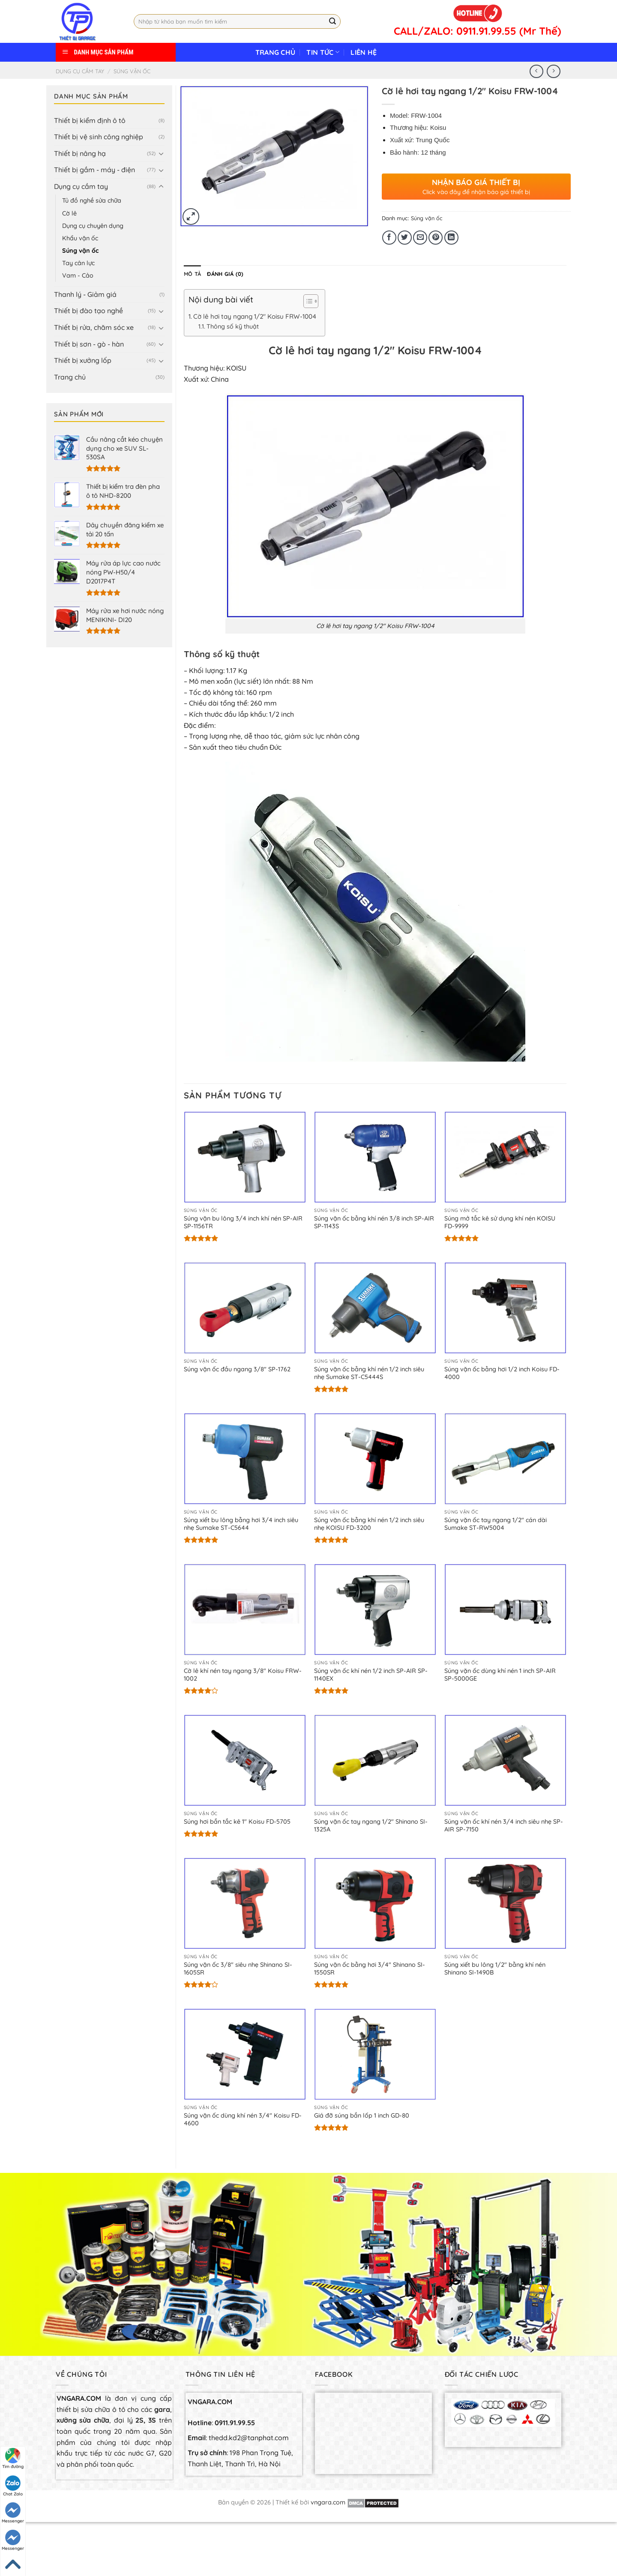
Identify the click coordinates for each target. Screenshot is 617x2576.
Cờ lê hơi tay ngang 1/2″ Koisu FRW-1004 (254, 316)
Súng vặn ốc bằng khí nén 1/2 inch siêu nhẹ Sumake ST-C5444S (369, 1373)
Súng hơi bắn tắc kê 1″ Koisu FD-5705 (237, 1821)
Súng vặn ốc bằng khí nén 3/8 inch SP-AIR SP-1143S (374, 1222)
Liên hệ (363, 52)
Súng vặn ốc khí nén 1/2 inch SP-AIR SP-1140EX (371, 1675)
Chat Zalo (13, 2486)
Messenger (13, 2513)
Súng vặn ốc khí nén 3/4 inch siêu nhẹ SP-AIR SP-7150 (503, 1826)
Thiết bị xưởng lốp (82, 360)
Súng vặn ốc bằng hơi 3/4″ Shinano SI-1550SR (369, 1969)
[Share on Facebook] (389, 237)
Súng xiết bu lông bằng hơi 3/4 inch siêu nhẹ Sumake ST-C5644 (241, 1524)
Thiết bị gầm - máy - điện (94, 169)
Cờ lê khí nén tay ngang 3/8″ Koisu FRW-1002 (243, 1675)
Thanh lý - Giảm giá (85, 294)
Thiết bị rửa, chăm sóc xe (94, 327)
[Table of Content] (310, 301)
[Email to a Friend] (420, 237)
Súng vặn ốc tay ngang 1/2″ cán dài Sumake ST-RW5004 (495, 1524)
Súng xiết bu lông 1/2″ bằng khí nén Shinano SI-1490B (494, 1969)
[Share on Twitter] (405, 237)
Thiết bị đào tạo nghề (88, 310)
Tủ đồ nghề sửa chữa (91, 200)
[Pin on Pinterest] (435, 237)
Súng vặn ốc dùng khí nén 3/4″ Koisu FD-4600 (243, 2119)
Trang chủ (275, 52)
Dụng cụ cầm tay (80, 71)
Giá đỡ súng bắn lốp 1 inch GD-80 (361, 2115)
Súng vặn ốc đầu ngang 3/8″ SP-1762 (237, 1369)
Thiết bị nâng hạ (80, 153)
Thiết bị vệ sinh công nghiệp (98, 136)
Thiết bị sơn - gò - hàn (89, 344)
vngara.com (328, 2502)
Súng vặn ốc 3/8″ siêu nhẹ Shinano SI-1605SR (238, 1969)
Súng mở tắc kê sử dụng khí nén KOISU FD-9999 (499, 1222)
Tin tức (322, 52)
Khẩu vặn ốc (80, 238)
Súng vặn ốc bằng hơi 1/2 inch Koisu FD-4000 (502, 1373)
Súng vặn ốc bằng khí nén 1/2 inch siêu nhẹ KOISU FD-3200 (369, 1524)
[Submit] (332, 21)
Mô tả (192, 273)
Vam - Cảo (77, 275)
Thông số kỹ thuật (233, 326)
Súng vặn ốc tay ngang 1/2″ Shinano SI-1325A (371, 1826)
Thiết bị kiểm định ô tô (90, 120)
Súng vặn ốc (132, 71)
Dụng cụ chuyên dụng (92, 226)
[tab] (192, 273)
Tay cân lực (78, 263)
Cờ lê (69, 213)
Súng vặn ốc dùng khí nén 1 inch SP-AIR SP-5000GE (500, 1675)
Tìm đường (13, 2458)
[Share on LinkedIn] (451, 237)
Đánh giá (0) (225, 273)
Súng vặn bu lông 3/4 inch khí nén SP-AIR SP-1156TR (243, 1222)
